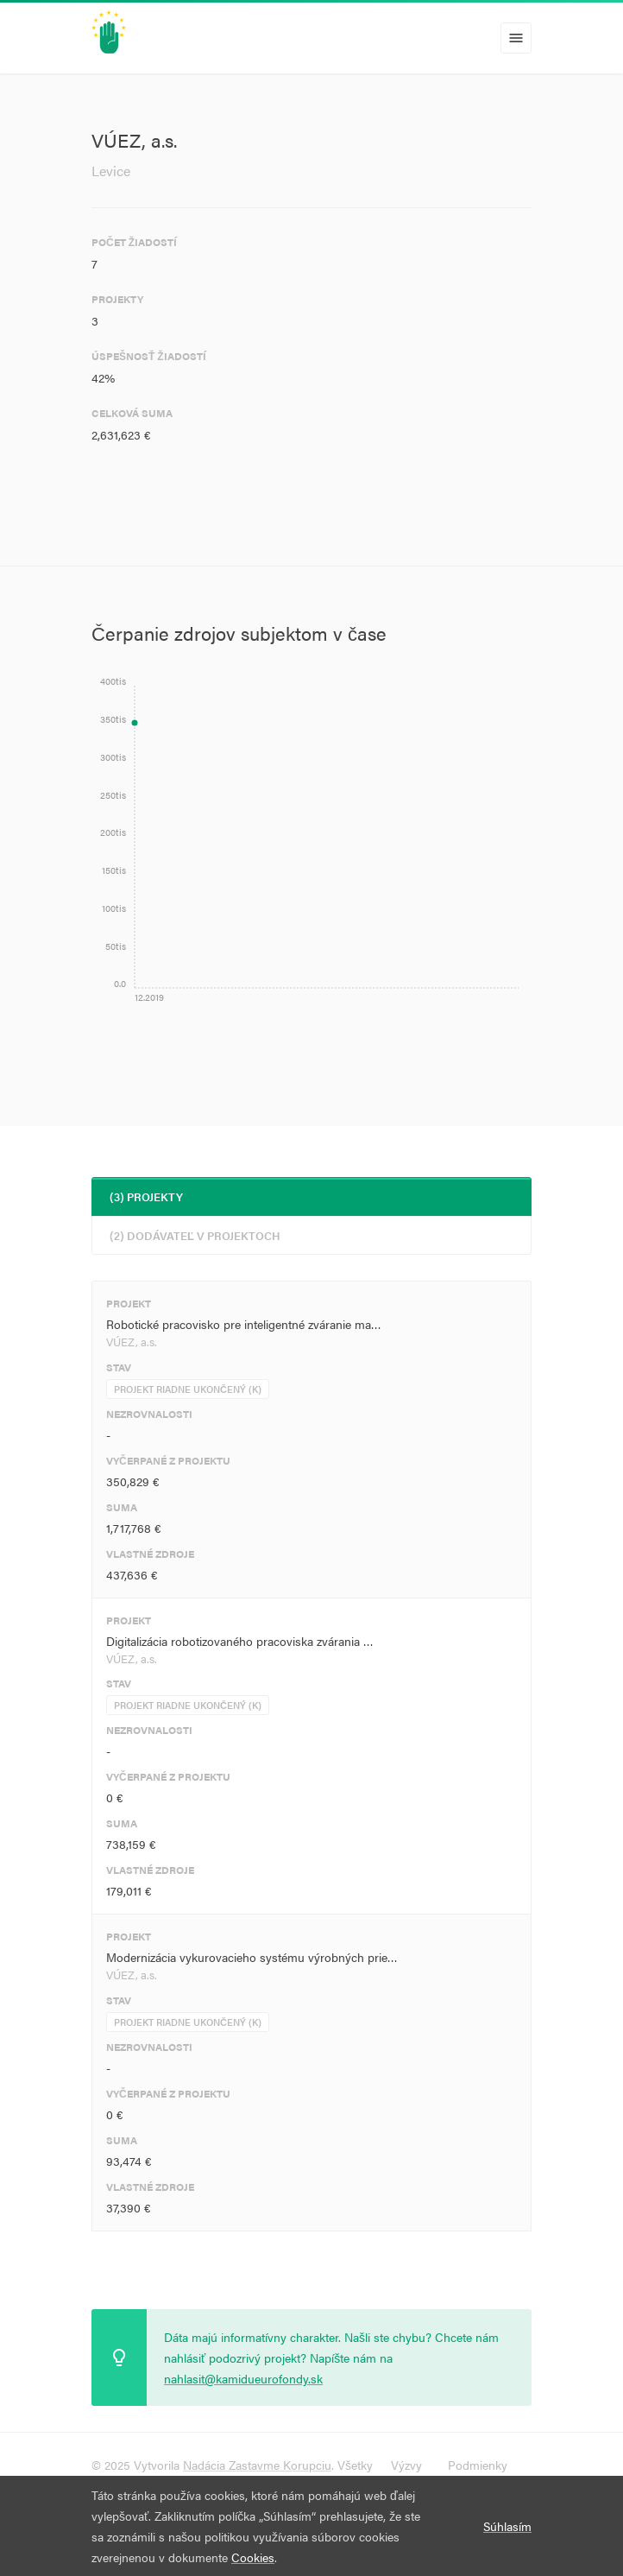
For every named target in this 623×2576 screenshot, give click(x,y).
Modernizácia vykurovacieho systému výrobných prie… (252, 1956)
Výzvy (406, 2464)
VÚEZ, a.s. (131, 1341)
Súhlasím (507, 2526)
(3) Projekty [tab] (146, 1196)
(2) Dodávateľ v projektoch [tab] (195, 1235)
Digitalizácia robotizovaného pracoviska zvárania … (240, 1640)
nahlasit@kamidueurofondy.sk (243, 2378)
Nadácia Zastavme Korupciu (257, 2464)
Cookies (252, 2557)
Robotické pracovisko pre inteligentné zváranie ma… (243, 1323)
